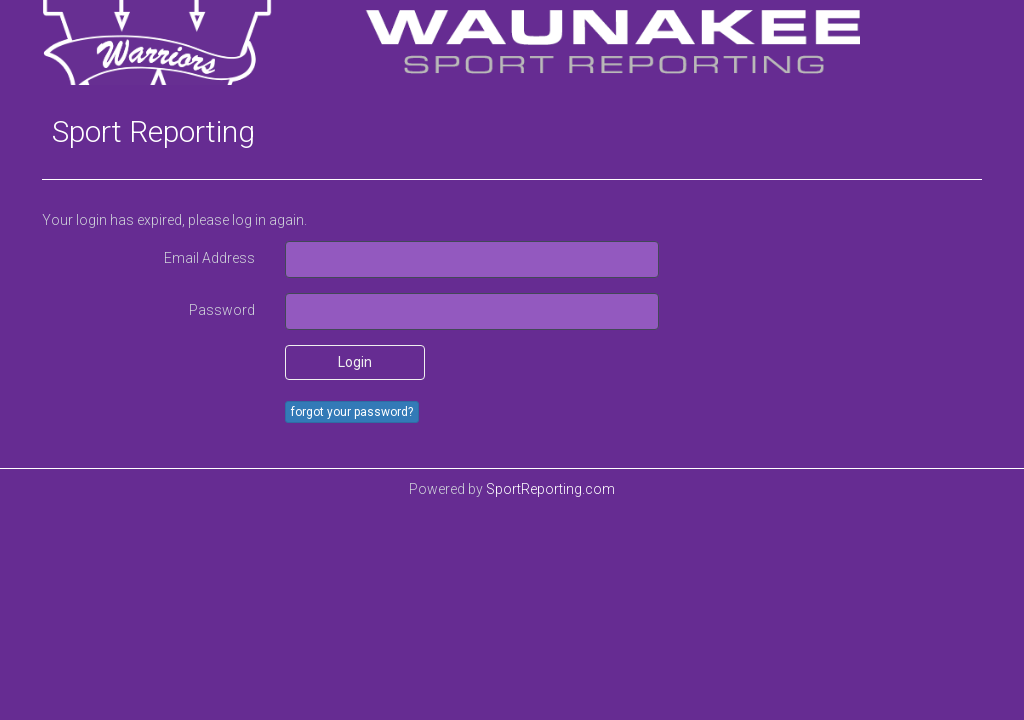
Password (222, 310)
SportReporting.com (550, 489)
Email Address (209, 258)
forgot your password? (352, 412)
